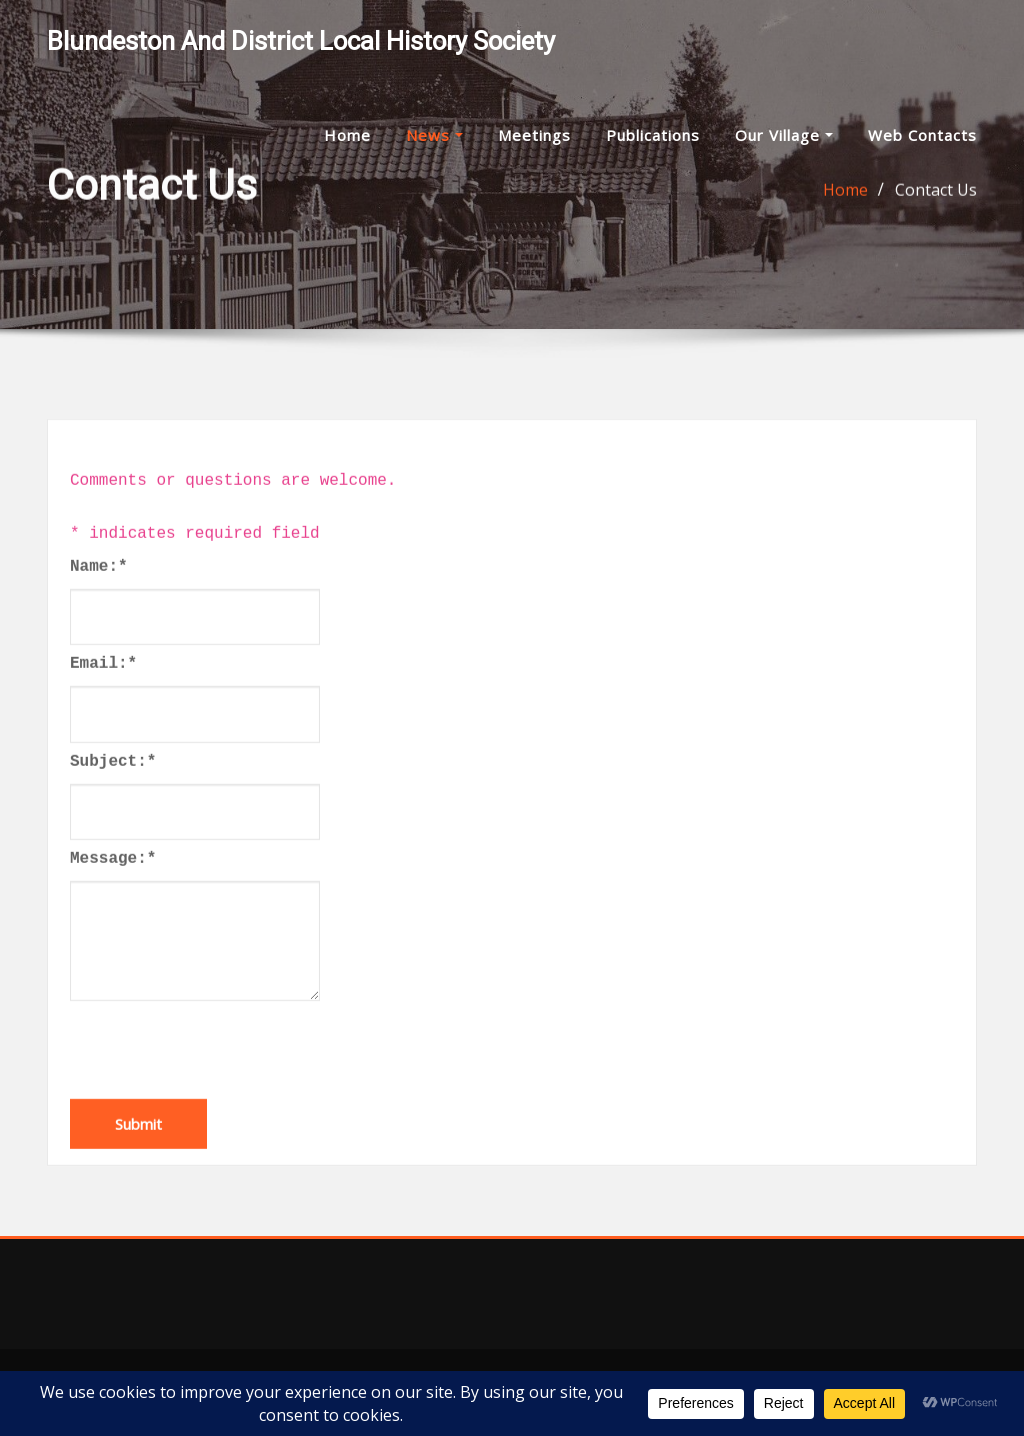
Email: (103, 689)
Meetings (534, 135)
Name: (99, 591)
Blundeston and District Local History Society (301, 41)
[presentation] (222, 1069)
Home (347, 135)
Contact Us (936, 192)
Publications (653, 135)
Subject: (113, 786)
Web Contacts (922, 135)
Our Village (784, 135)
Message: (113, 883)
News (434, 135)
